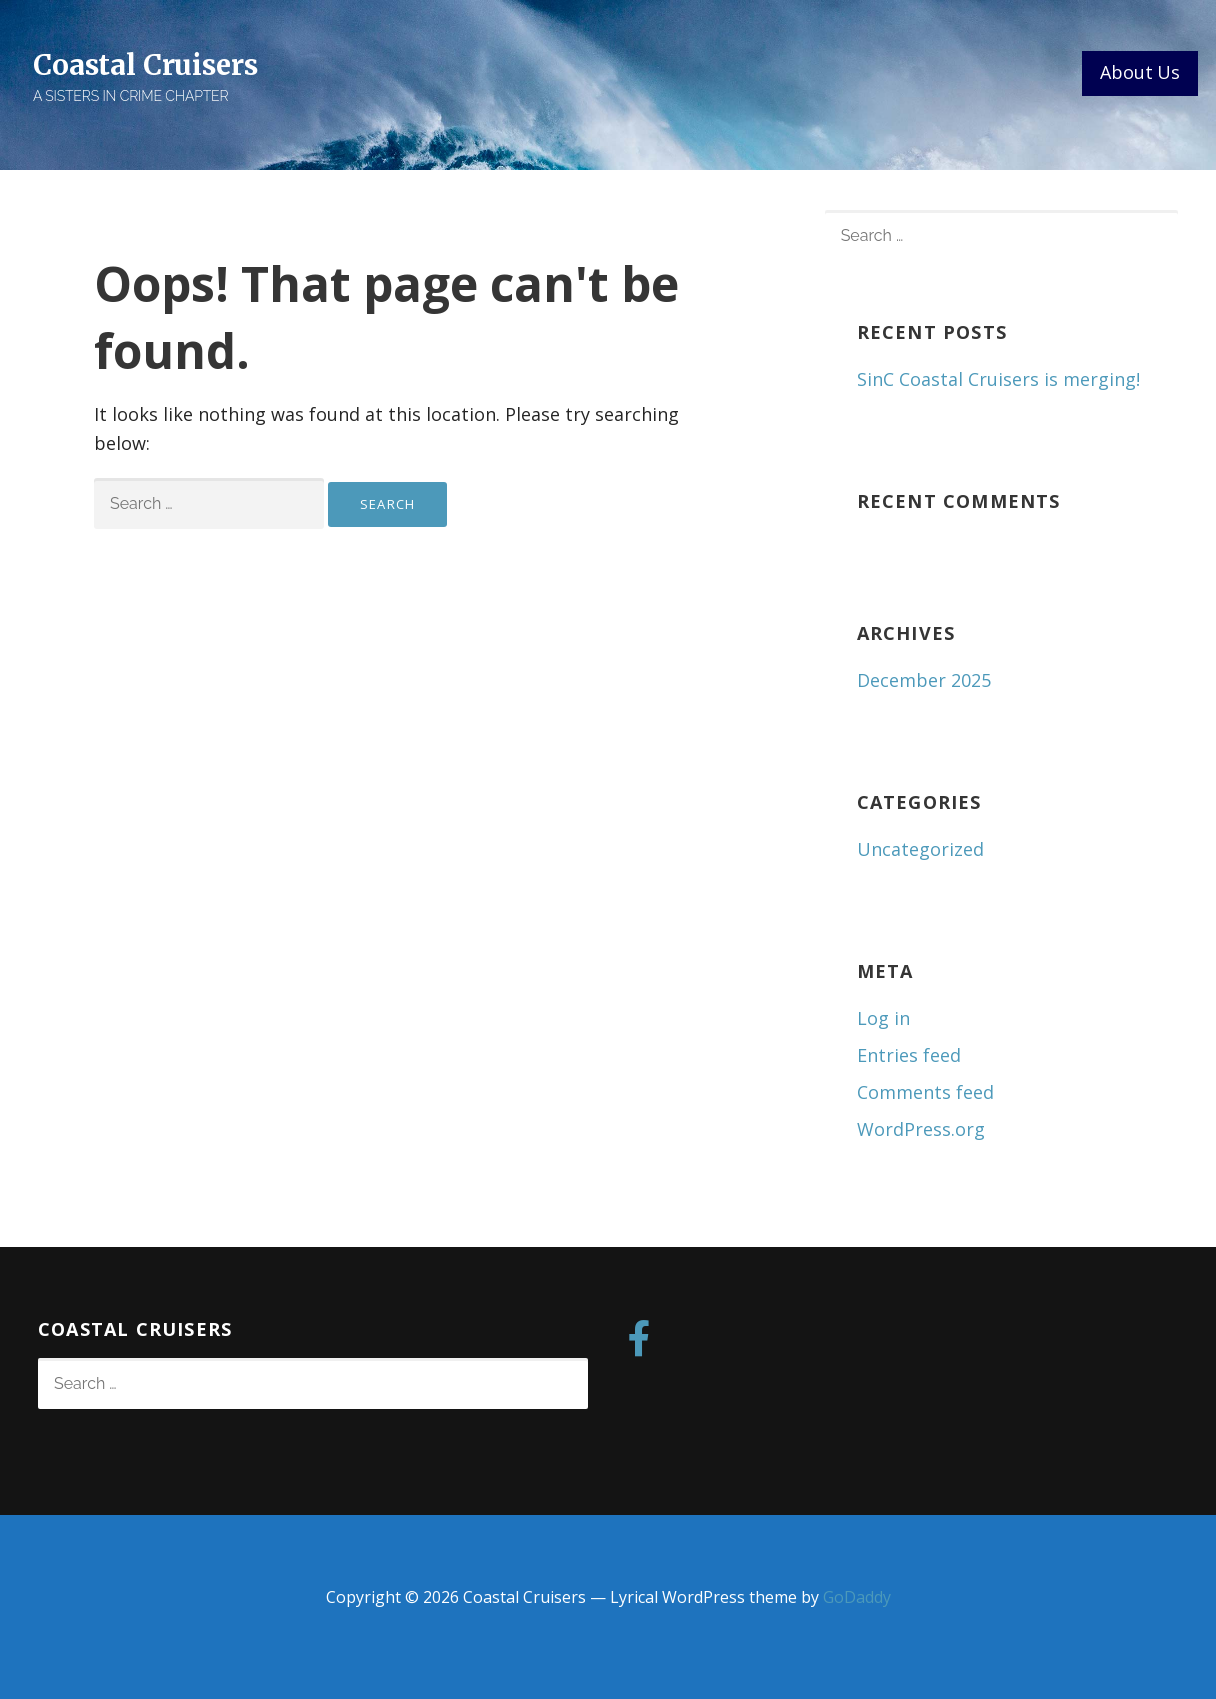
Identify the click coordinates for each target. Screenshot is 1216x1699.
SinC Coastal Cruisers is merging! (998, 379)
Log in (883, 1018)
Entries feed (909, 1055)
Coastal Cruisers (145, 65)
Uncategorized (920, 849)
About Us (1140, 72)
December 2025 (924, 680)
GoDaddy (857, 1597)
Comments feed (925, 1092)
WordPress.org (921, 1129)
